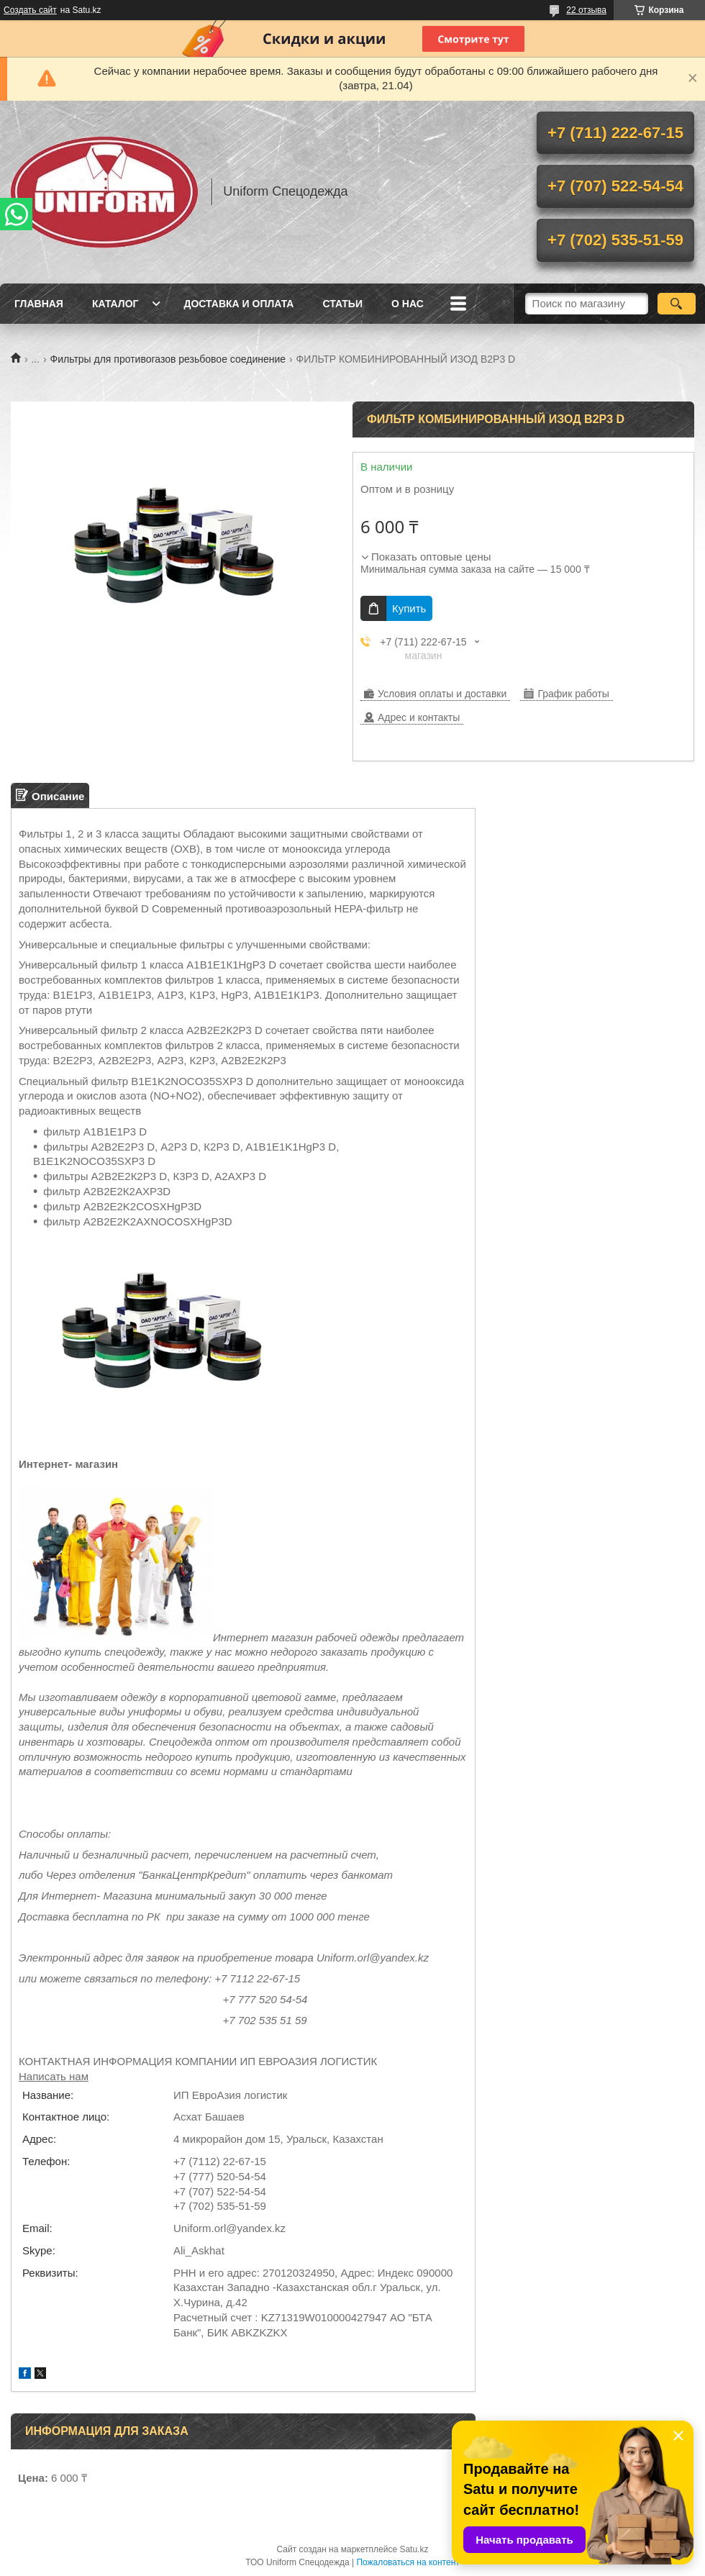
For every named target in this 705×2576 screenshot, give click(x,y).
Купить (409, 608)
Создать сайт (30, 10)
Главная (38, 303)
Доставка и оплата (238, 303)
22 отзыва (586, 10)
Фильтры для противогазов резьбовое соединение (168, 359)
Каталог (115, 303)
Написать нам (53, 2076)
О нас (407, 303)
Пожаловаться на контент (407, 2562)
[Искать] (677, 303)
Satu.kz (413, 2549)
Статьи (342, 303)
